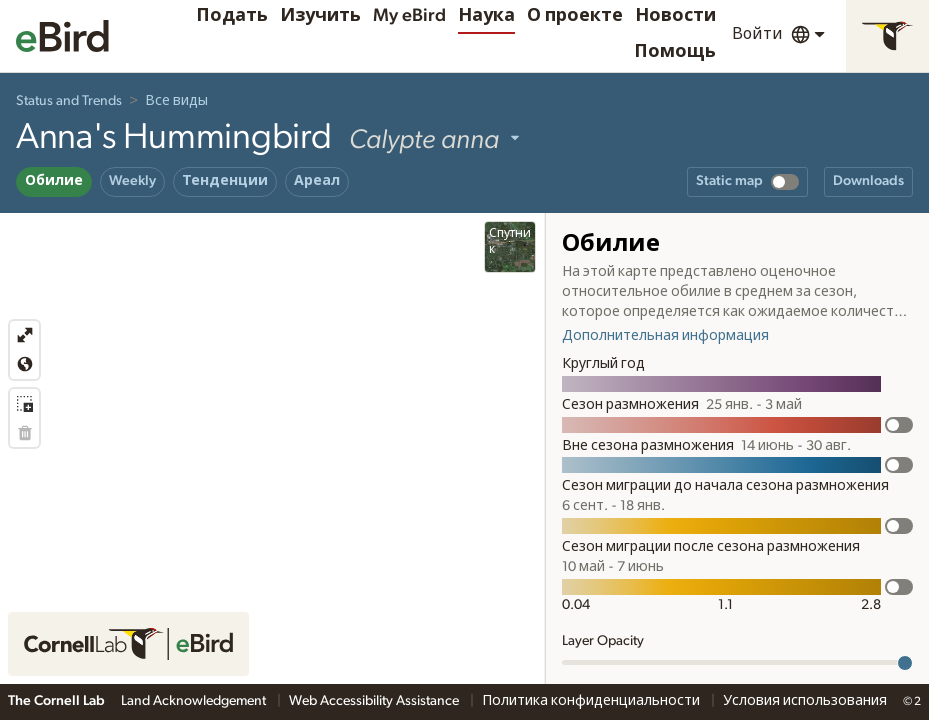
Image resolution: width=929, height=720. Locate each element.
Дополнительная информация (665, 336)
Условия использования (805, 701)
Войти (757, 34)
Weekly (132, 181)
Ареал (317, 181)
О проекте (575, 16)
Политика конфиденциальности (592, 701)
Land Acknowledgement (195, 701)
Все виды (176, 101)
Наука (486, 16)
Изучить (320, 16)
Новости (675, 16)
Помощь (675, 52)
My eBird (409, 16)
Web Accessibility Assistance (375, 701)
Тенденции (225, 181)
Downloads (868, 181)
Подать (232, 16)
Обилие (54, 181)
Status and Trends (69, 101)
